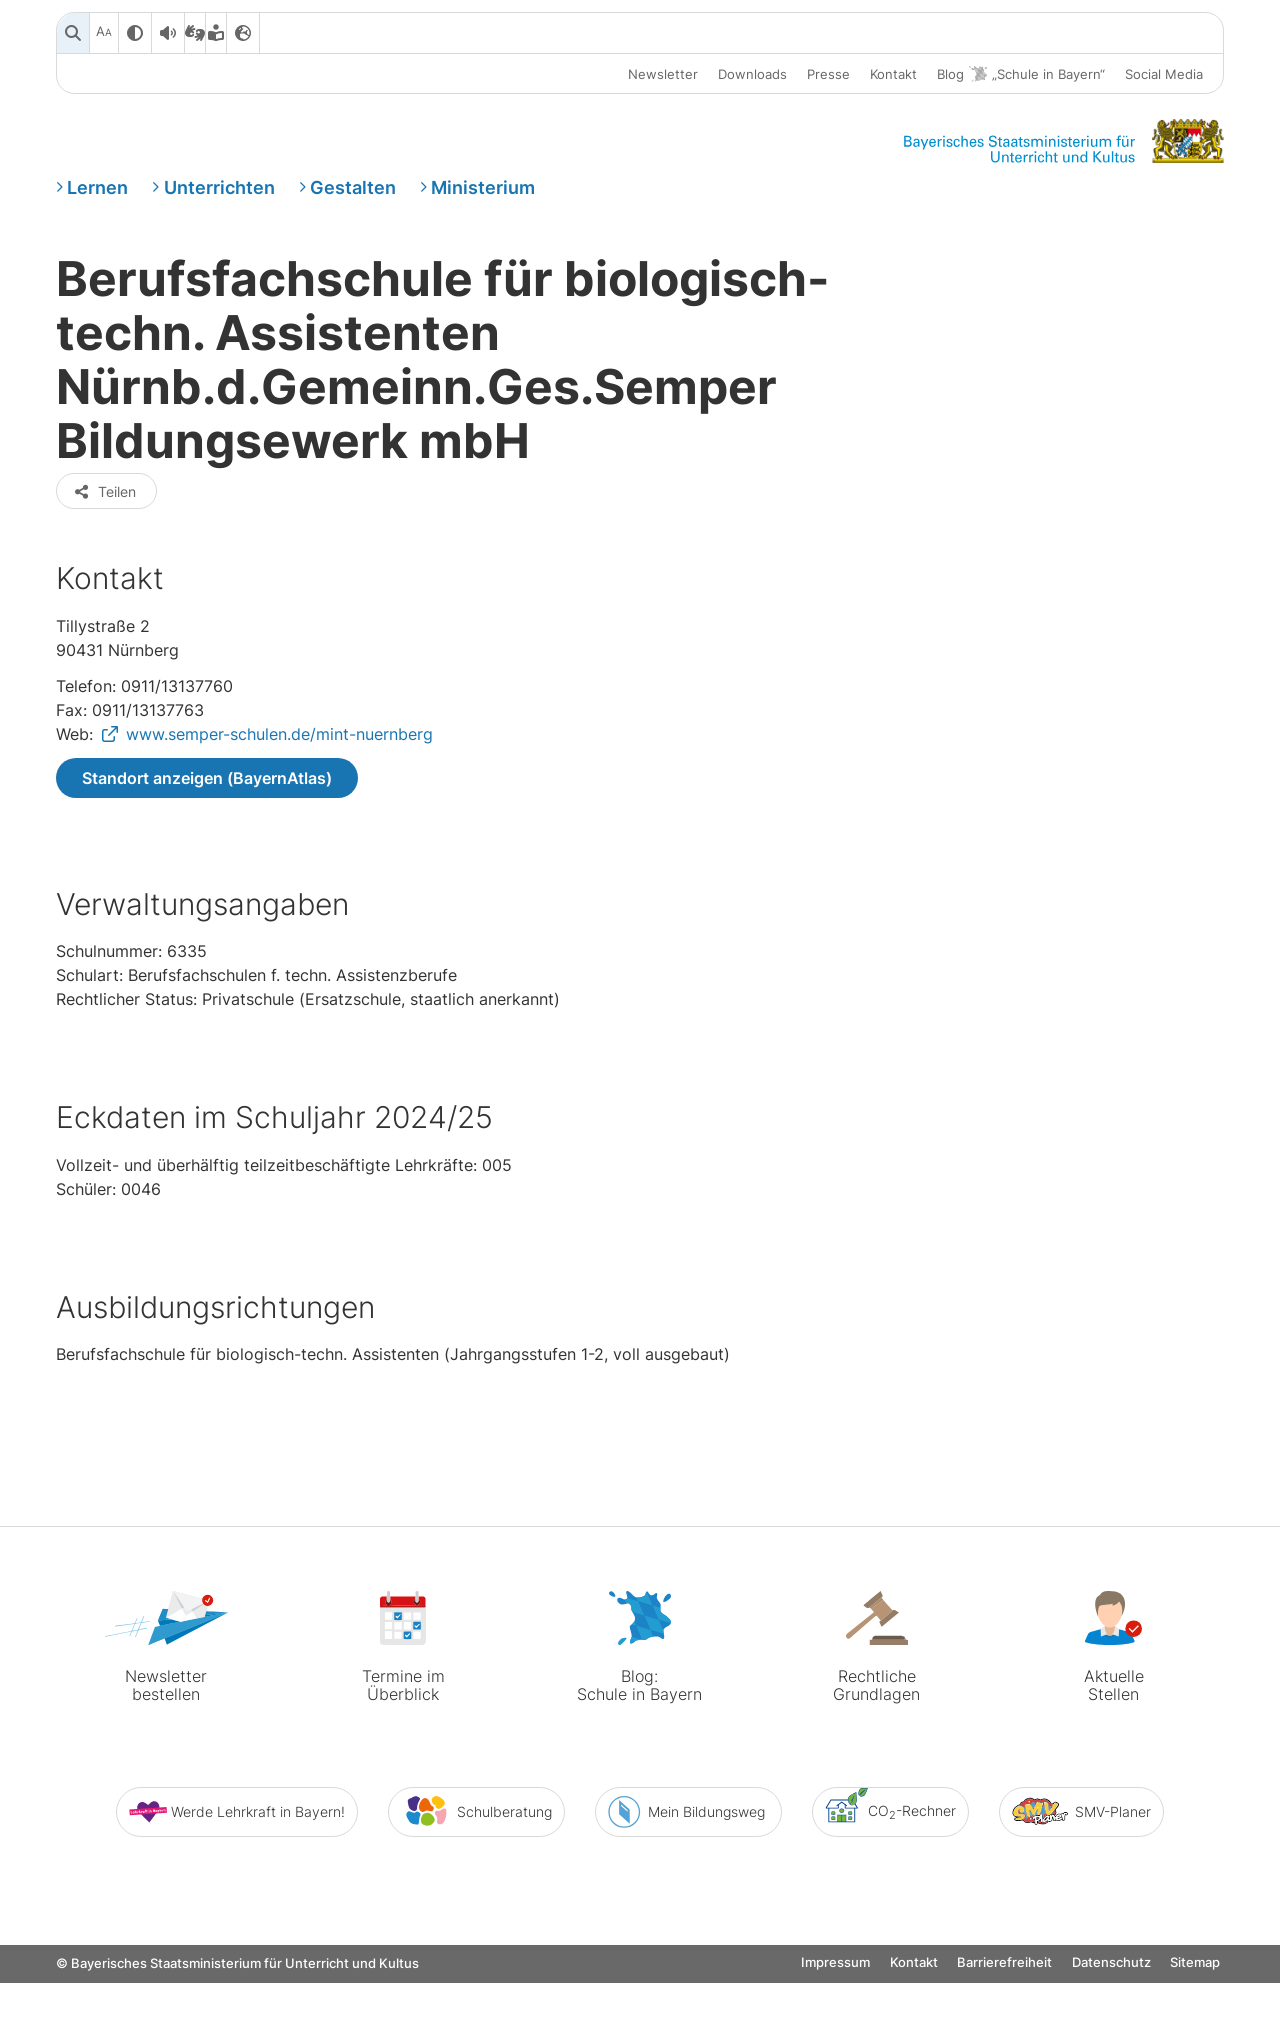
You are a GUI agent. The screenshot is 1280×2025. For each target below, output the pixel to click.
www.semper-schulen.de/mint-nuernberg (279, 815)
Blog (1021, 74)
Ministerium (483, 193)
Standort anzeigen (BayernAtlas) (207, 859)
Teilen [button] (104, 571)
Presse (828, 74)
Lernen (97, 193)
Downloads (752, 74)
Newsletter (663, 74)
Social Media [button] (1164, 74)
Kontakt (893, 74)
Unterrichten (219, 193)
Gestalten (353, 193)
